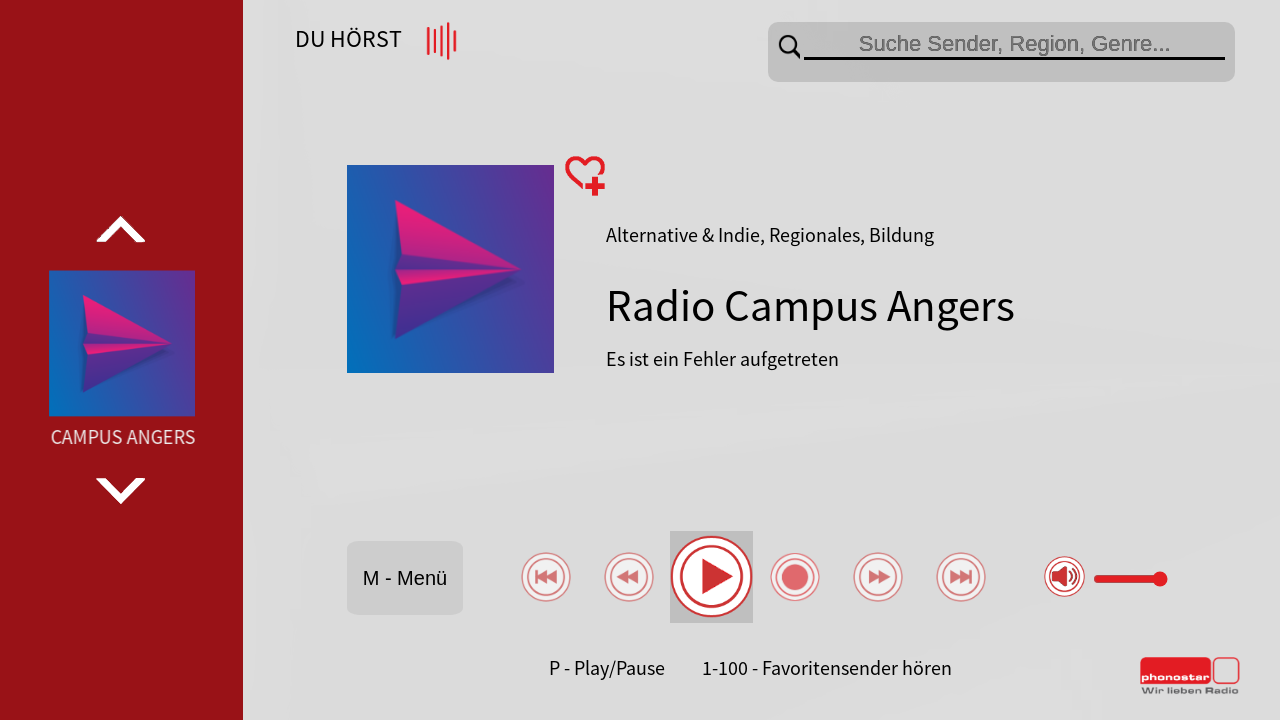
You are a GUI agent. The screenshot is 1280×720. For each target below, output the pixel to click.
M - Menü (405, 578)
